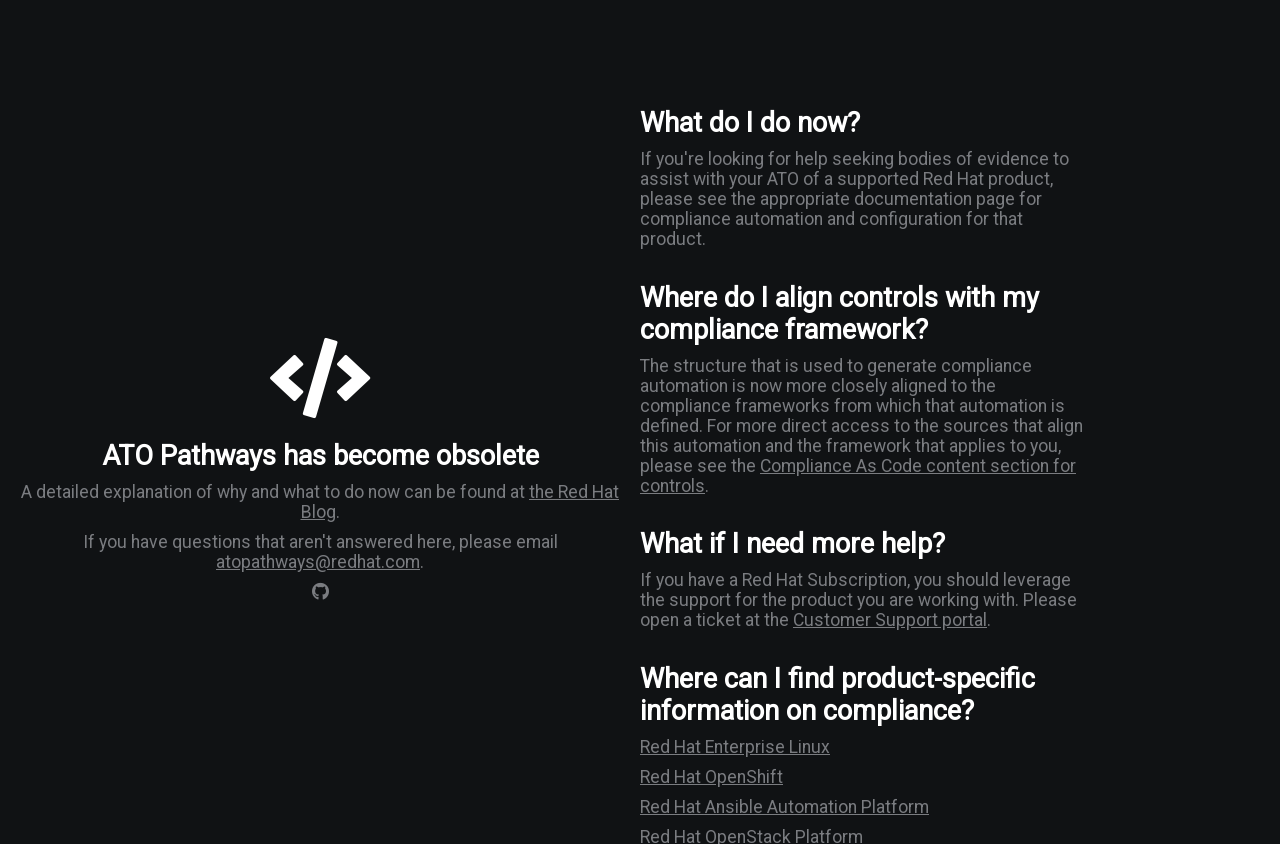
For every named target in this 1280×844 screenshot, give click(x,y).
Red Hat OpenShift (711, 777)
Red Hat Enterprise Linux (735, 747)
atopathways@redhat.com (318, 562)
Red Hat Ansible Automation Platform (784, 807)
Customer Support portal (890, 620)
